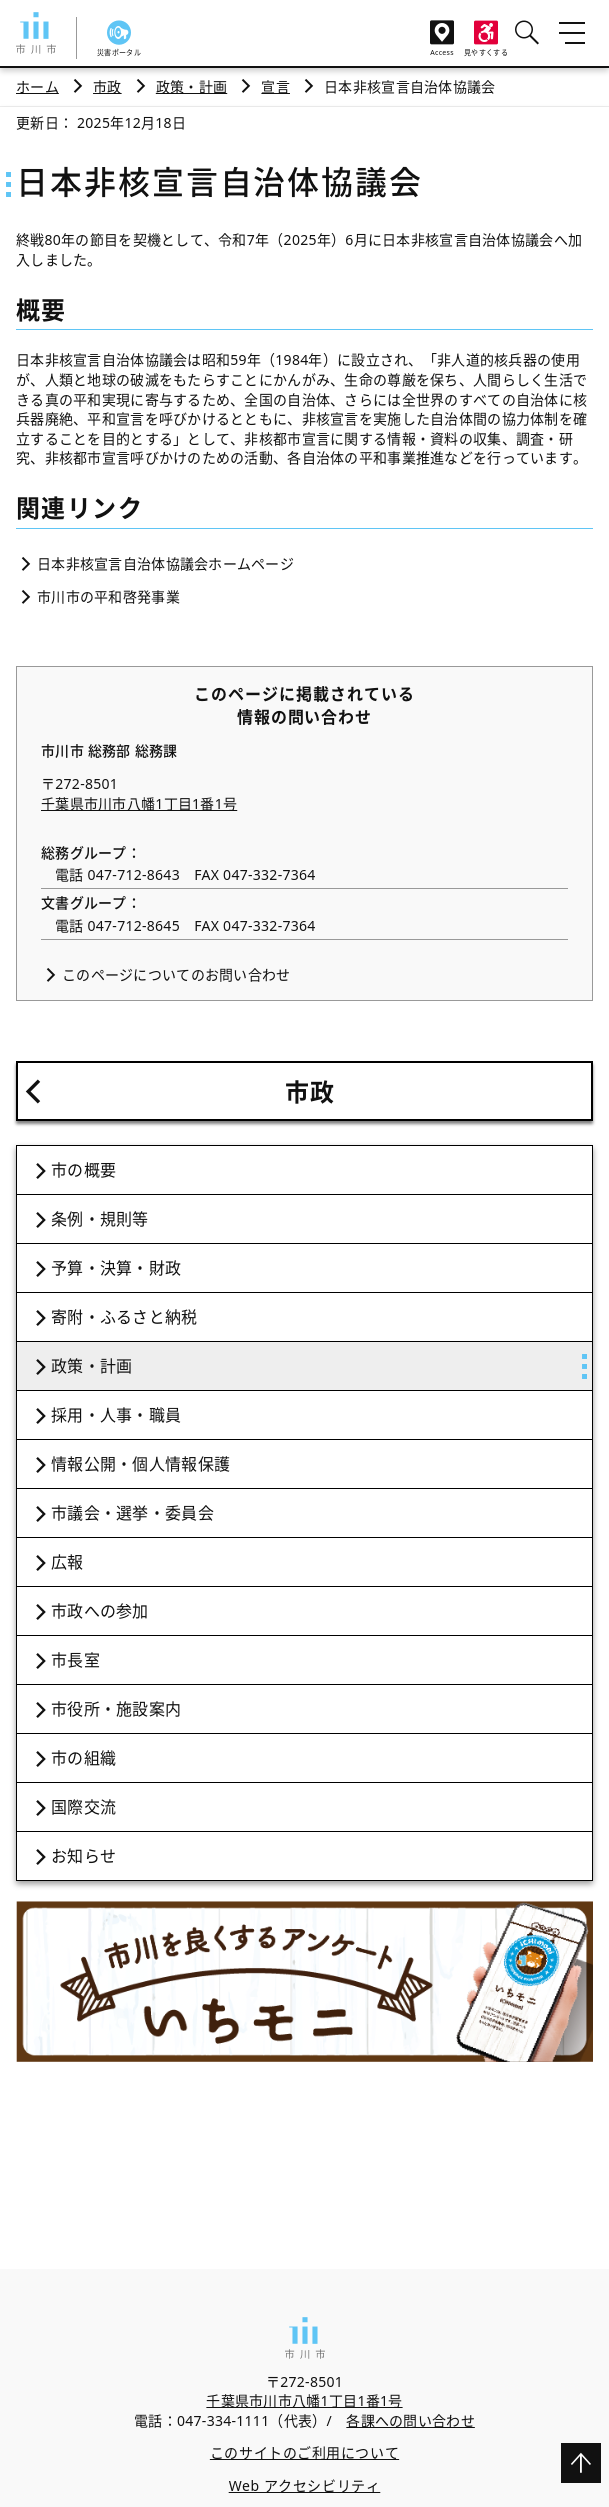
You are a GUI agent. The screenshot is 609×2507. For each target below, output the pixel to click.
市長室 (75, 1660)
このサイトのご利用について (304, 2452)
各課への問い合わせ (410, 2420)
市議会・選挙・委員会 (132, 1513)
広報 (67, 1562)
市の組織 (83, 1758)
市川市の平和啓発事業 (108, 596)
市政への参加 (100, 1611)
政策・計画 (191, 86)
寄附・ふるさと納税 (124, 1317)
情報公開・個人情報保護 (140, 1464)
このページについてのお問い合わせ (176, 974)
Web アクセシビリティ (305, 2485)
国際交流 (83, 1807)
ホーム (37, 86)
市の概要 (83, 1170)
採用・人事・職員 (116, 1415)
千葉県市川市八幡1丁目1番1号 (139, 803)
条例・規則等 (100, 1219)
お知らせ (83, 1856)
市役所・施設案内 (116, 1709)
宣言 (275, 86)
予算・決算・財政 (116, 1268)
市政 (107, 86)
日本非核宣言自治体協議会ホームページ (165, 563)
